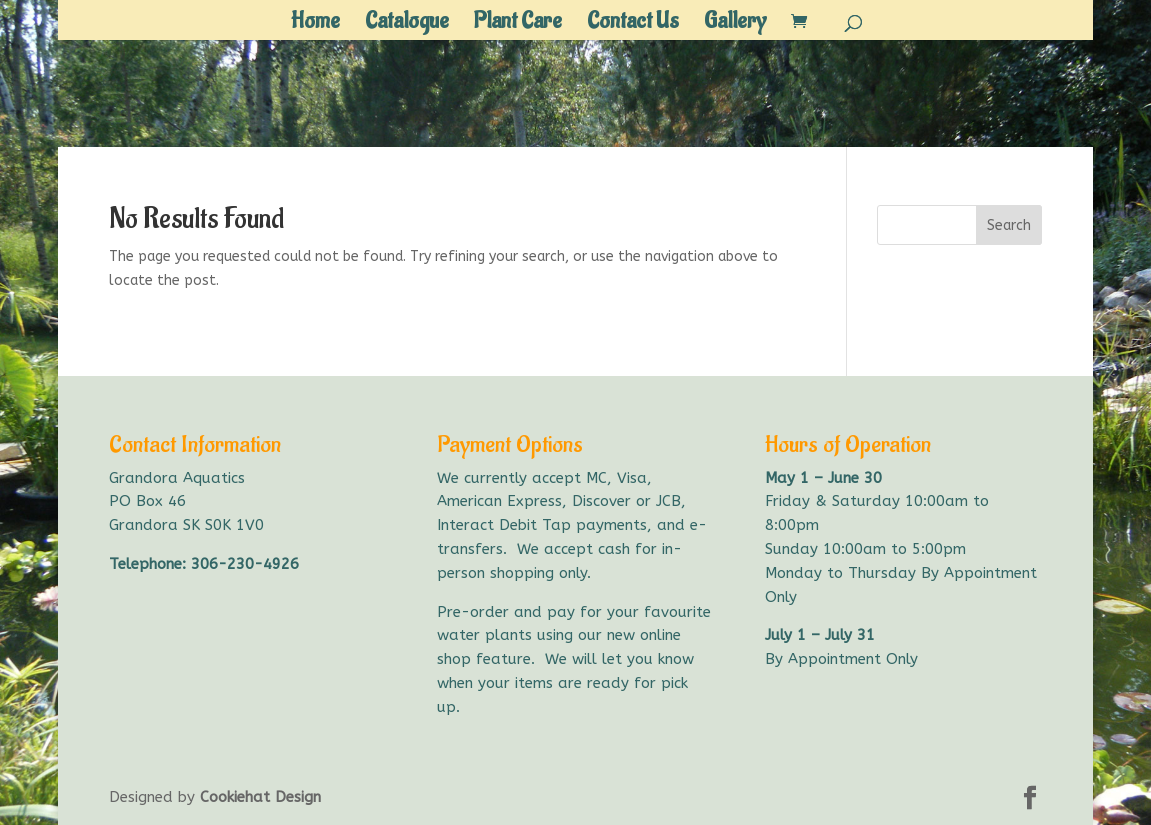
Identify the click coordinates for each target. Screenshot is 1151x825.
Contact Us (633, 25)
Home (315, 25)
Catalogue (407, 25)
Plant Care (518, 25)
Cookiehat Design (260, 797)
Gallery (735, 25)
